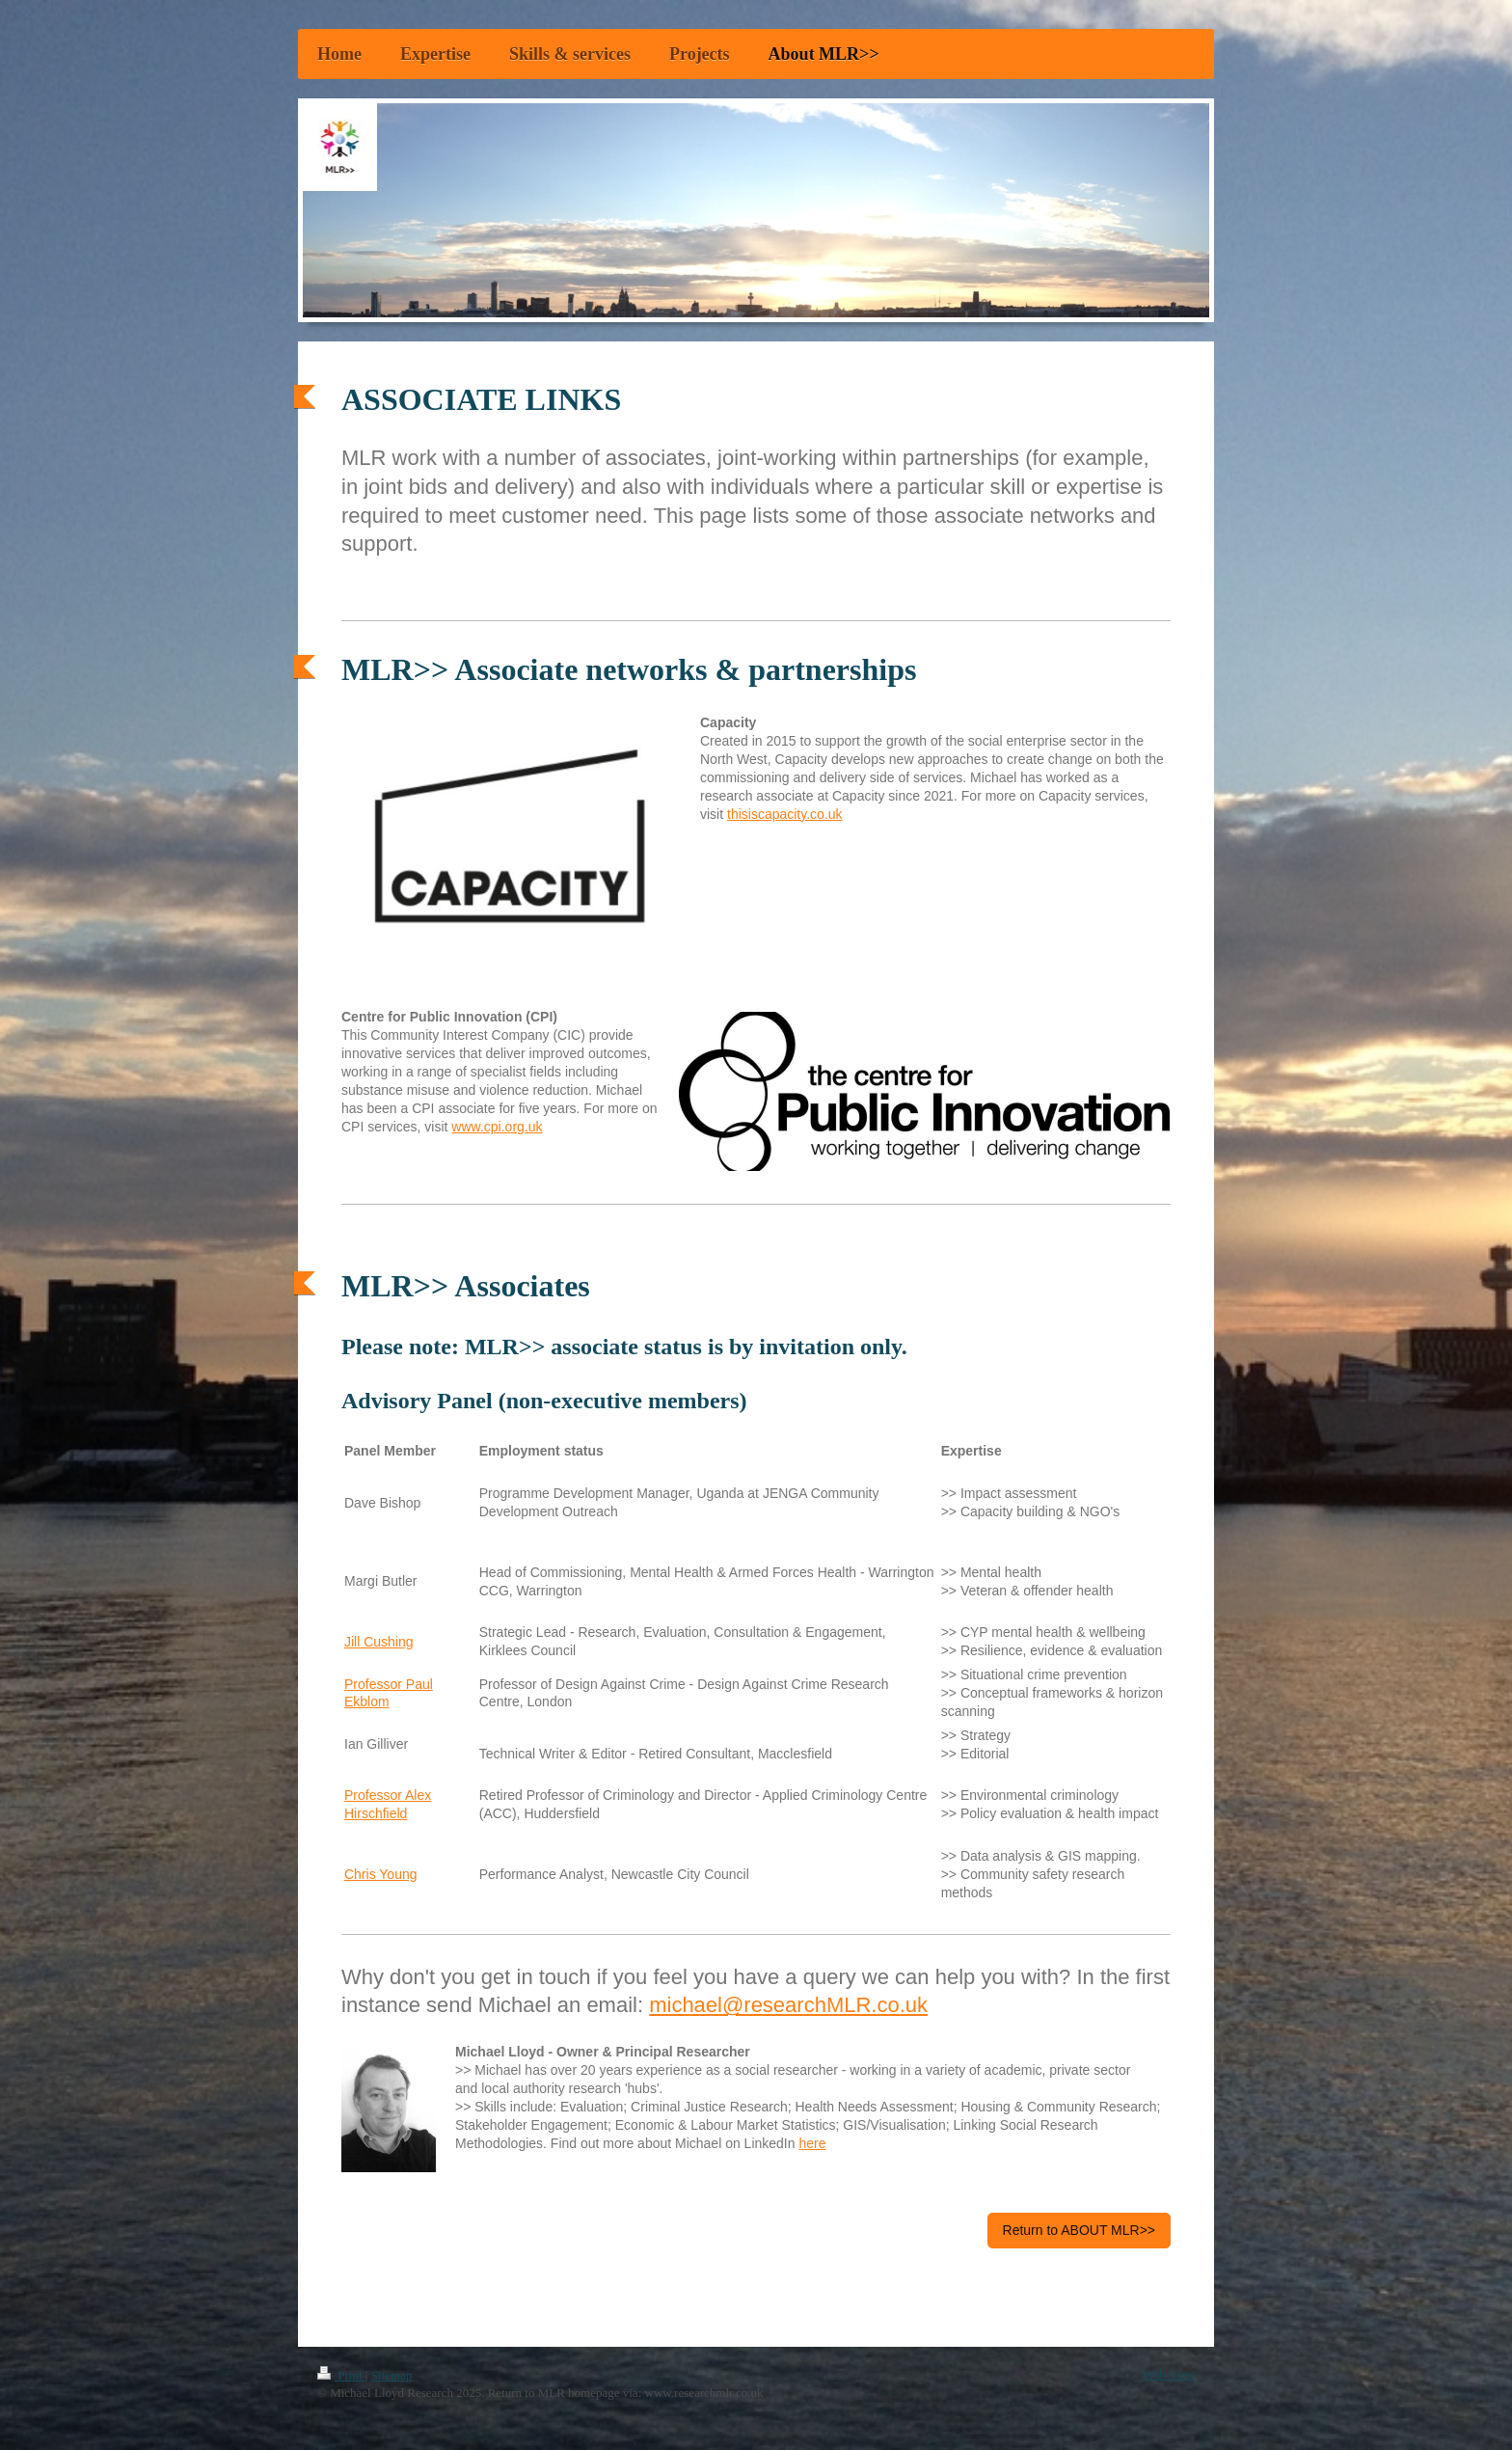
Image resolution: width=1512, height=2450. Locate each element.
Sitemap (392, 2375)
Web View (1169, 2374)
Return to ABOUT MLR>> (1079, 2230)
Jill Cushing (379, 1641)
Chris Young (381, 1874)
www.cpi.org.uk (496, 1126)
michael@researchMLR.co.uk (788, 2005)
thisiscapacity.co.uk (785, 814)
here (811, 2143)
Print (341, 2375)
